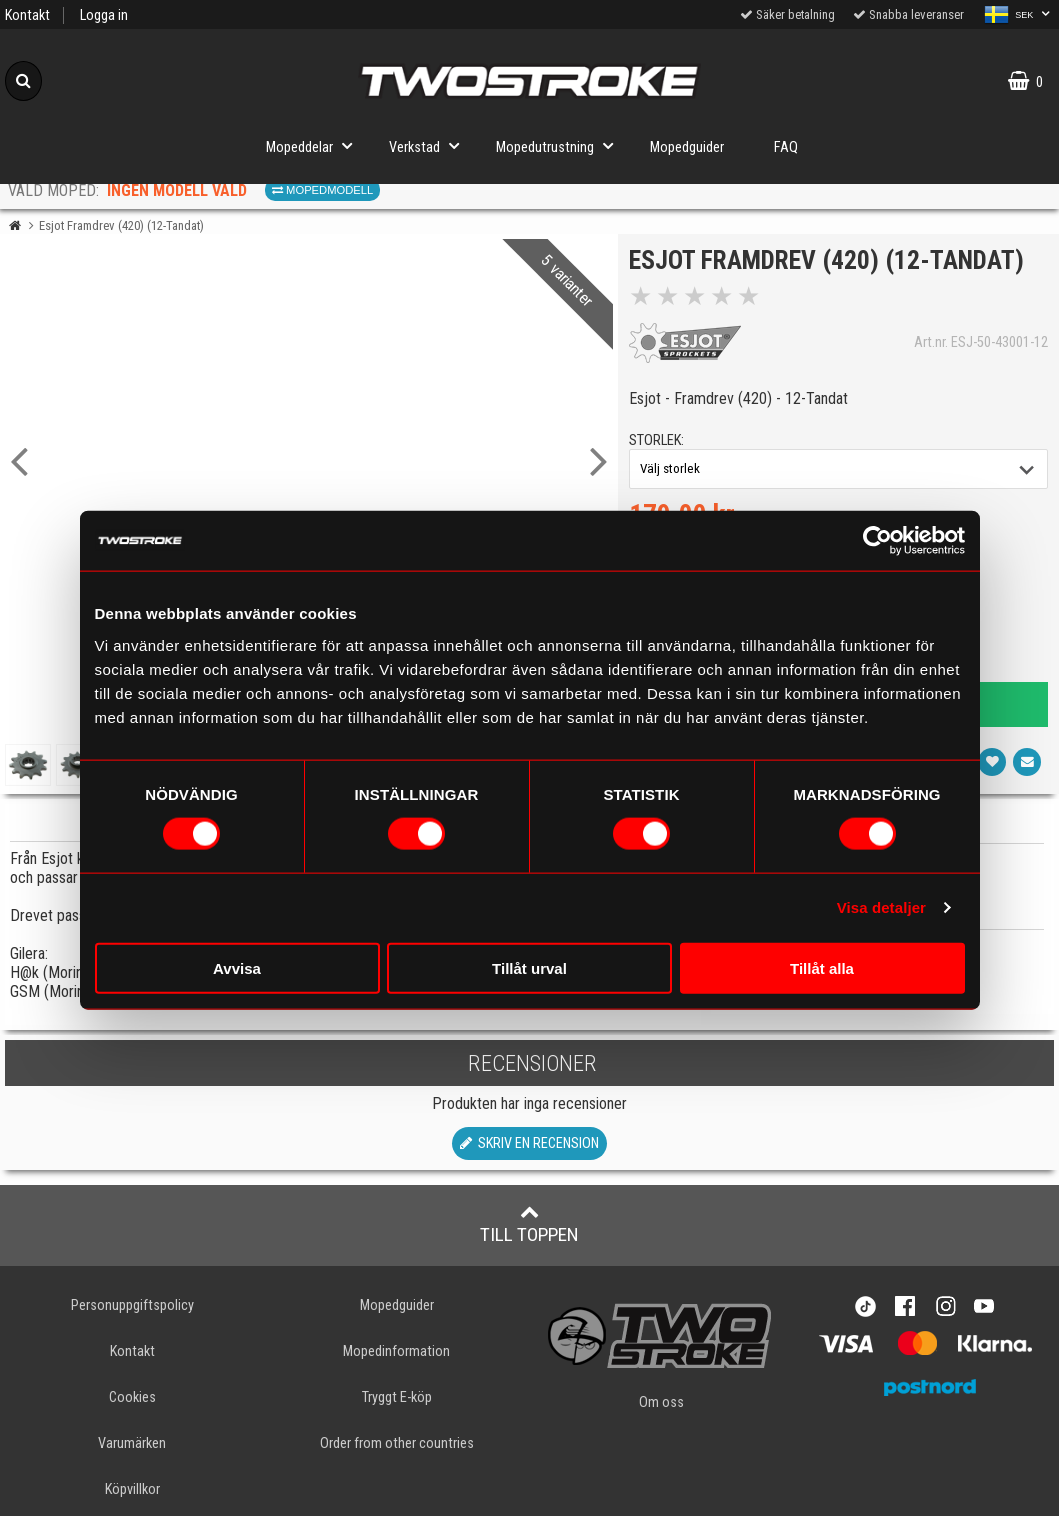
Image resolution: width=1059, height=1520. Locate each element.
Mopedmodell (322, 190)
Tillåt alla (822, 967)
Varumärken (132, 1446)
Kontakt (27, 15)
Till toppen (529, 1227)
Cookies (132, 1400)
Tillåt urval (529, 967)
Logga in (104, 15)
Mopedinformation (396, 1354)
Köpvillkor (132, 1493)
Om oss (661, 1405)
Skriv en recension (529, 1146)
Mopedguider (687, 147)
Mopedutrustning (560, 145)
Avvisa (237, 967)
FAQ (786, 147)
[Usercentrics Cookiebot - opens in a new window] (877, 541)
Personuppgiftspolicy (132, 1308)
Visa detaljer (881, 907)
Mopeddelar (315, 145)
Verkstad (430, 145)
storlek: (660, 444)
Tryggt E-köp (397, 1400)
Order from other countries (397, 1446)
